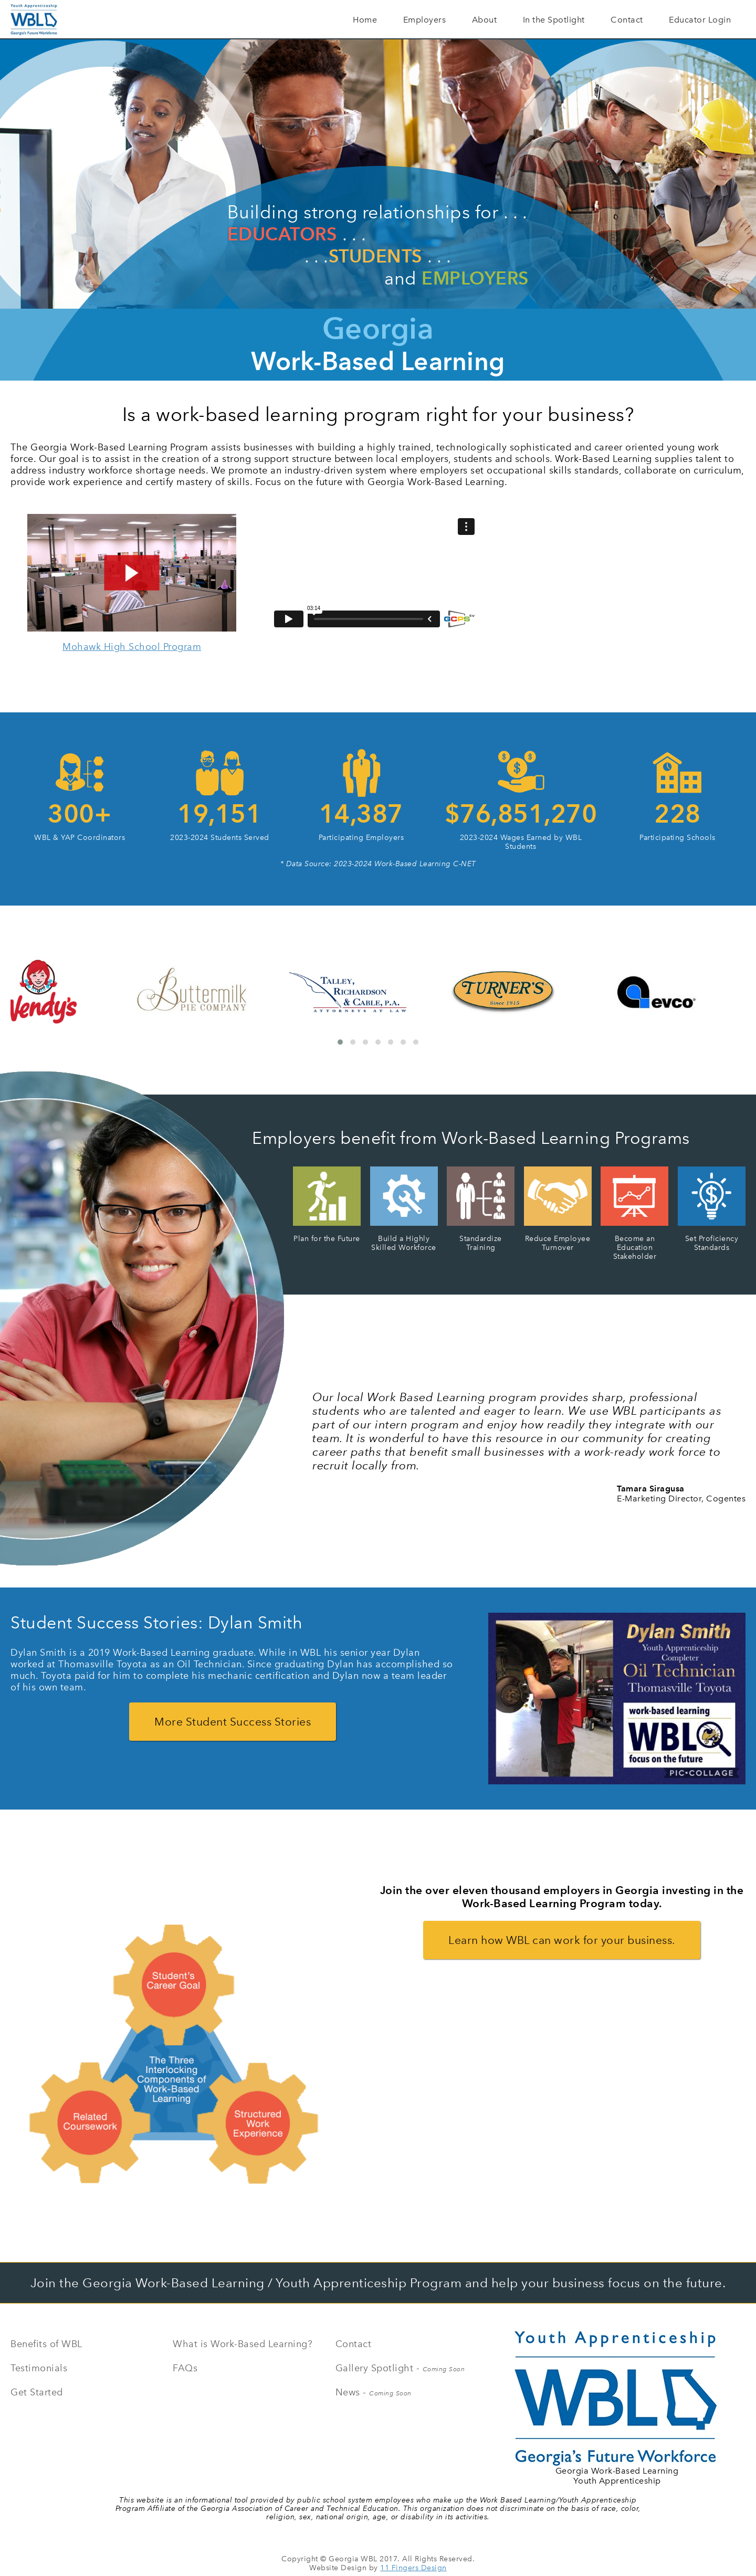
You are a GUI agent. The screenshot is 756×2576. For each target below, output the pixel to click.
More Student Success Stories (232, 1721)
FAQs (185, 2368)
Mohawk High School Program (131, 647)
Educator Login (700, 20)
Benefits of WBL (46, 2344)
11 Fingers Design (413, 2567)
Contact (627, 20)
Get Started (36, 2392)
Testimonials (38, 2368)
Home (365, 20)
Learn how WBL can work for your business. (561, 1940)
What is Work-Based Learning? (242, 2344)
